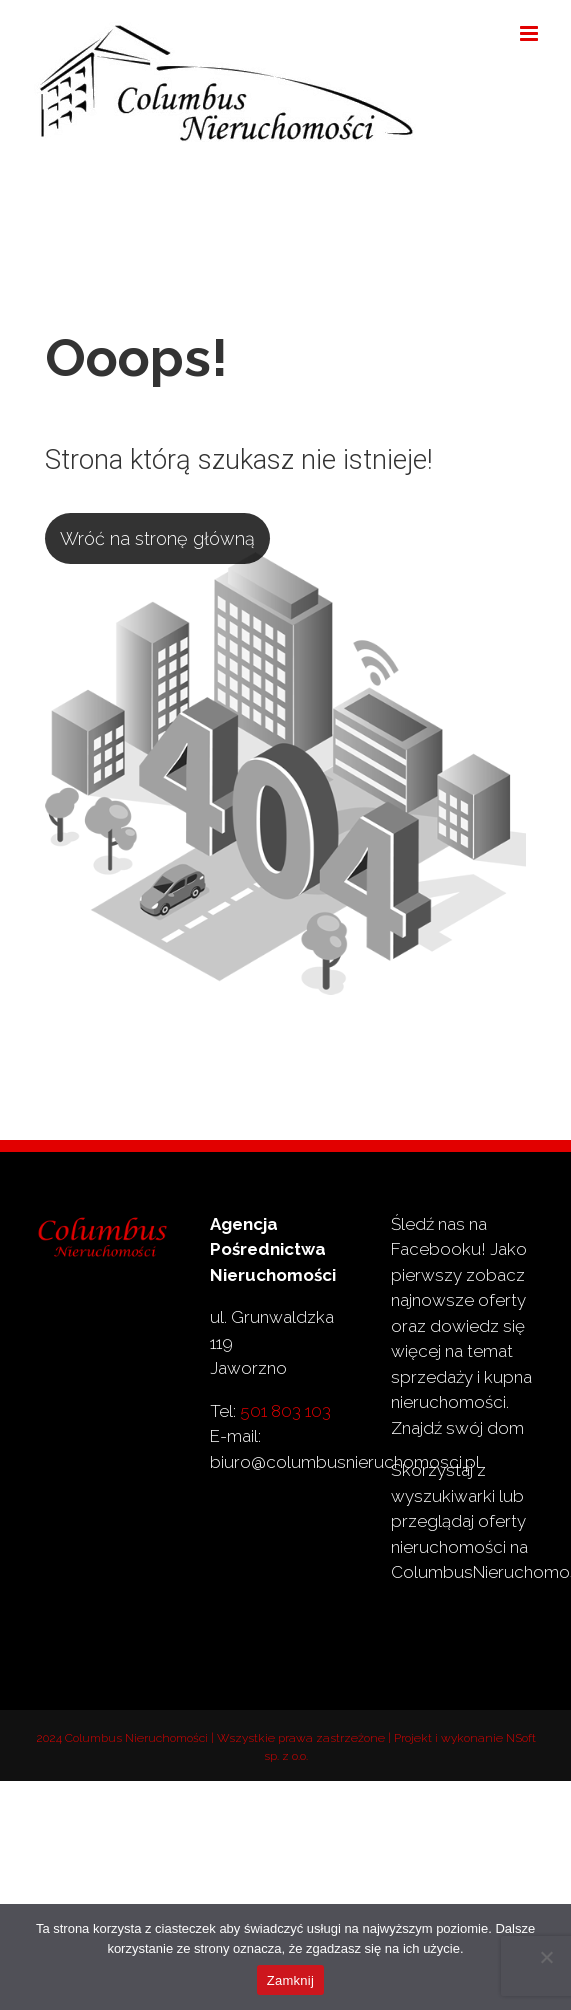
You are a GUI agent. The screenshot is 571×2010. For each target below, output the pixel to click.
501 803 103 (285, 1411)
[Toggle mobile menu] (530, 33)
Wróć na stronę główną (157, 538)
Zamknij (290, 1980)
